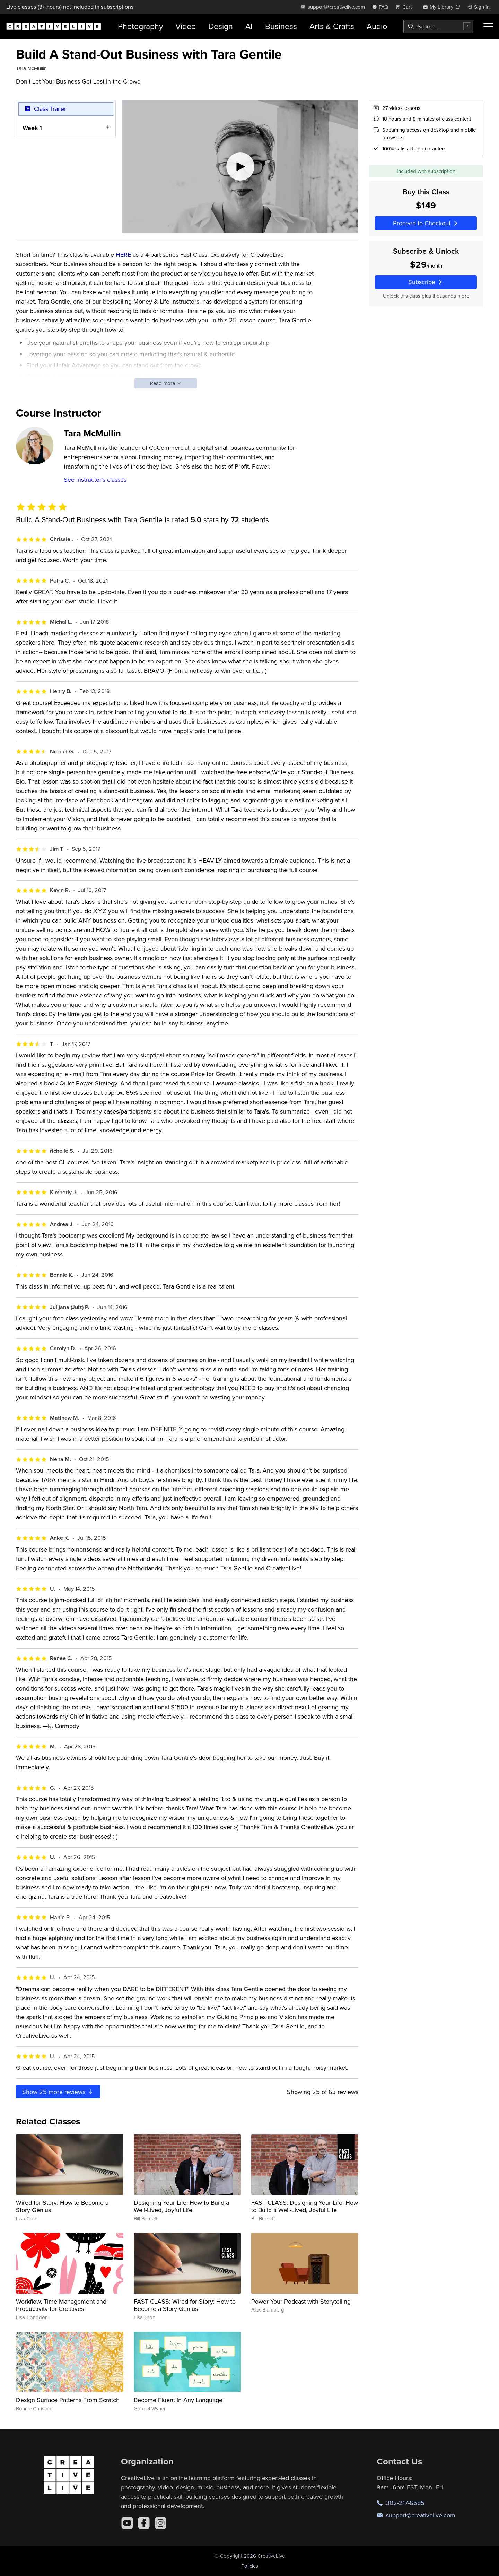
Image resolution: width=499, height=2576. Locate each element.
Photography (140, 26)
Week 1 (32, 127)
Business (281, 26)
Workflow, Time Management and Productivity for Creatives (61, 2305)
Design (220, 26)
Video (185, 26)
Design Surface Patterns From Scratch (68, 2399)
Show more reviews (58, 2091)
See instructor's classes (95, 479)
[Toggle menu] (488, 26)
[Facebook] (144, 2523)
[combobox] (438, 26)
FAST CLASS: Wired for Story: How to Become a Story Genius (185, 2305)
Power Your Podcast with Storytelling (301, 2301)
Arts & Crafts (331, 26)
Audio (377, 26)
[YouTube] (127, 2523)
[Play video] (240, 166)
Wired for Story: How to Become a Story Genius (62, 2206)
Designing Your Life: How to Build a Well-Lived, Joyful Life (181, 2206)
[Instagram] (160, 2523)
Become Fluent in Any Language (178, 2399)
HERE (123, 254)
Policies (249, 2565)
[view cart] (405, 6)
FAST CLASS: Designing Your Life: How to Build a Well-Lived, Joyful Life (304, 2206)
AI (249, 26)
